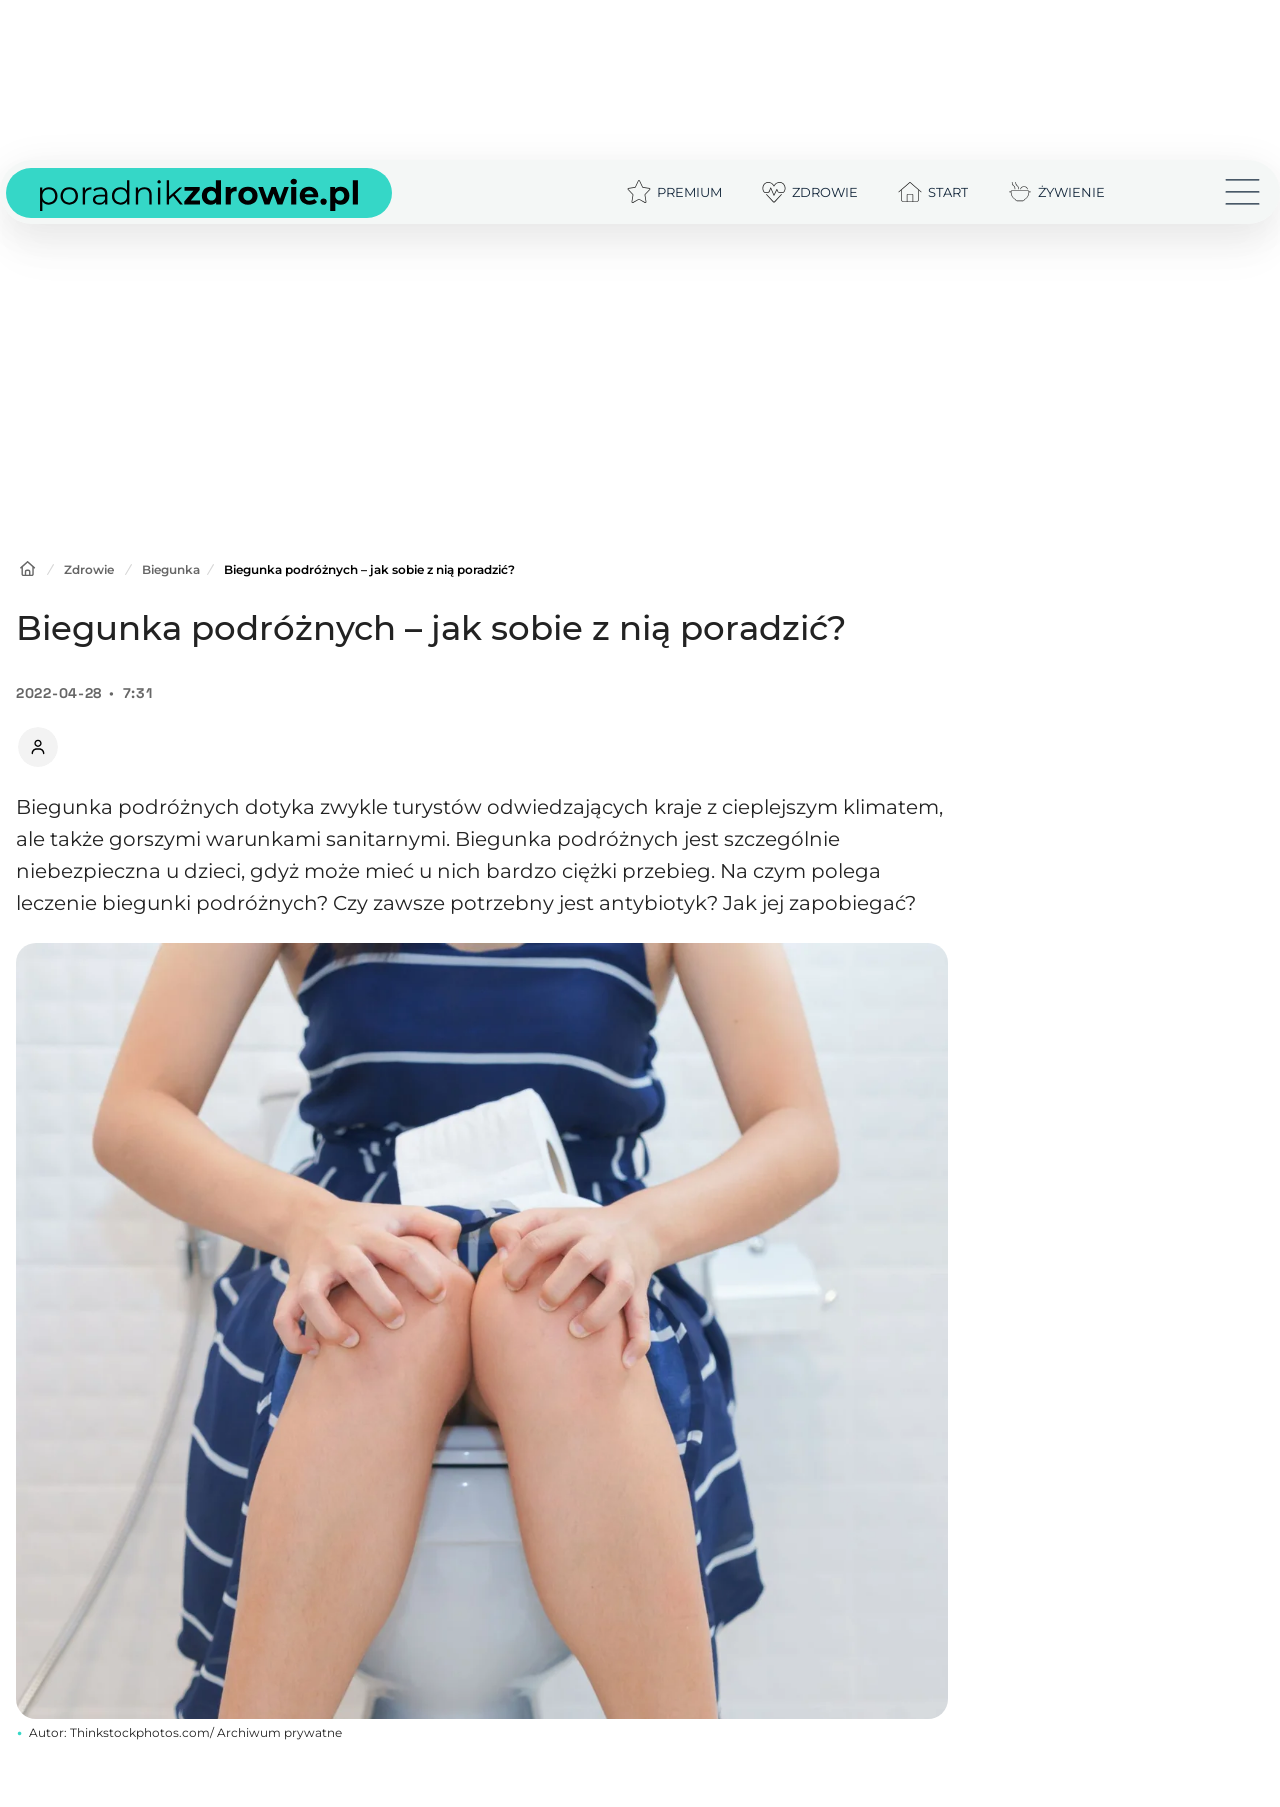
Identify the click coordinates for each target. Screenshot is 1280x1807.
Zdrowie (89, 569)
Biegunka (171, 569)
